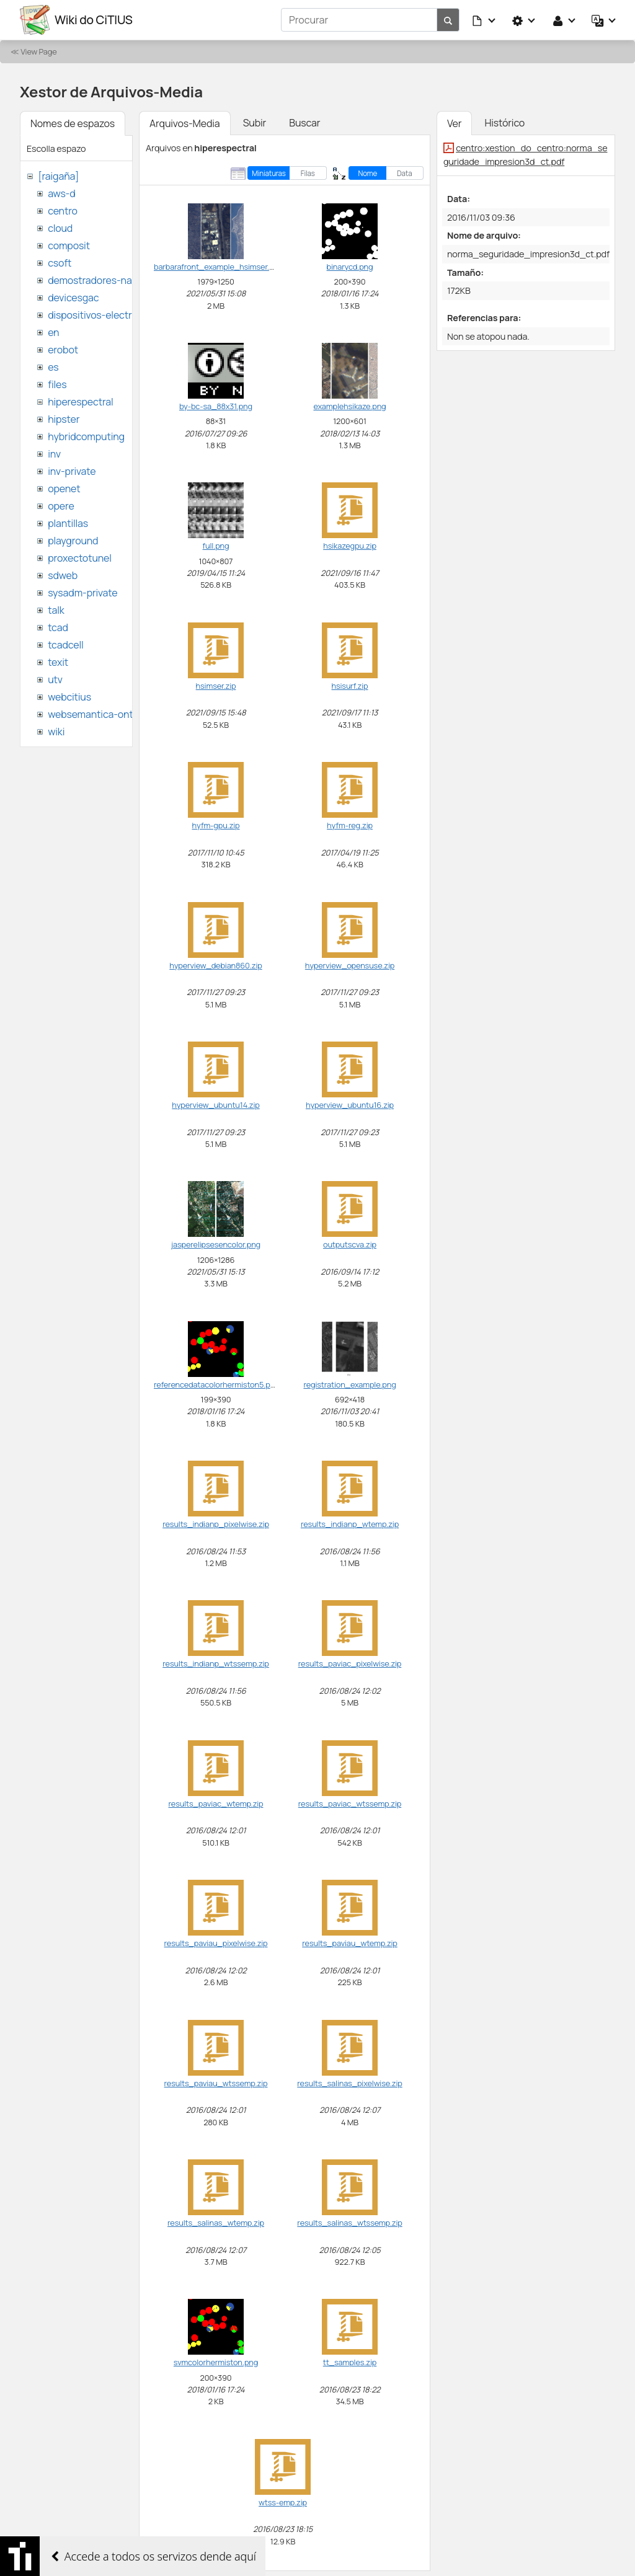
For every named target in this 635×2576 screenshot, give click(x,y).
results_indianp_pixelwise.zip (215, 1523)
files (57, 384)
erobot (63, 349)
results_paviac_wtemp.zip (215, 1803)
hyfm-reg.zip (350, 825)
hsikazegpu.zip (349, 545)
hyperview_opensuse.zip (349, 965)
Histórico (504, 123)
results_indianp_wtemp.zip (350, 1523)
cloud (60, 228)
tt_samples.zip (349, 2362)
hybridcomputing (86, 436)
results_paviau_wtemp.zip (349, 1943)
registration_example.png (349, 1384)
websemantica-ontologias (106, 714)
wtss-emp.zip (283, 2502)
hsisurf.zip (350, 685)
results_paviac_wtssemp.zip (349, 1803)
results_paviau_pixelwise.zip (215, 1943)
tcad (58, 627)
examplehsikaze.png (349, 406)
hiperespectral (80, 402)
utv (55, 679)
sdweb (63, 575)
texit (58, 662)
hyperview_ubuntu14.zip (215, 1104)
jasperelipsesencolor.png (215, 1244)
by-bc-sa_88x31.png (215, 406)
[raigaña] (58, 176)
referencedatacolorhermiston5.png (217, 1384)
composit (69, 245)
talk (56, 610)
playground (73, 540)
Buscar (304, 123)
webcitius (69, 697)
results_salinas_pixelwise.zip (349, 2083)
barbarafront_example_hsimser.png (218, 266)
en (53, 332)
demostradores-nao (93, 280)
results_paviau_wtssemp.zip (216, 2083)
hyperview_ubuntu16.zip (350, 1104)
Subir (255, 123)
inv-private (71, 471)
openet (64, 488)
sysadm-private (82, 593)
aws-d (61, 193)
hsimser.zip (216, 685)
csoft (59, 263)
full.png (216, 545)
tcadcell (65, 645)
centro (63, 211)
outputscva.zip (349, 1244)
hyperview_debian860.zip (215, 965)
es (53, 367)
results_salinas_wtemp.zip (215, 2222)
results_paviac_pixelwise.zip (350, 1663)
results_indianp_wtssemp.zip (215, 1663)
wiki (56, 731)
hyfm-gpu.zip (215, 825)
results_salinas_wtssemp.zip (349, 2222)
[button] (484, 20)
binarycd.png (350, 266)
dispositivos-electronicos (104, 315)
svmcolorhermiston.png (216, 2362)
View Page (38, 51)
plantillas (68, 523)
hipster (63, 419)
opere (61, 506)
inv (54, 454)
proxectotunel (80, 558)
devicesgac (73, 297)
